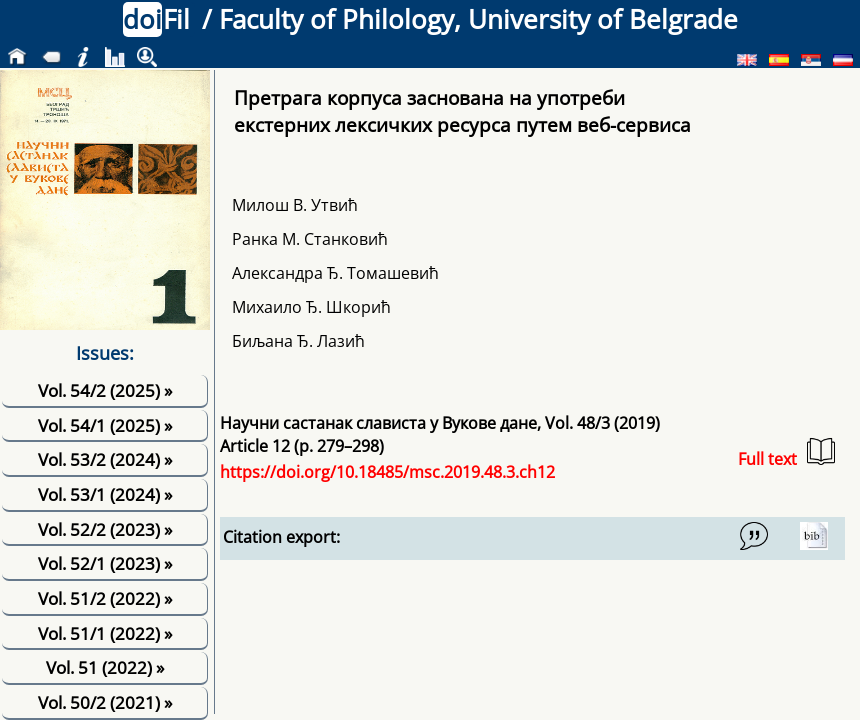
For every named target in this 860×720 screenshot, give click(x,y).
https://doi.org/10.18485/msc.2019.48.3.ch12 (387, 472)
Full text (786, 453)
